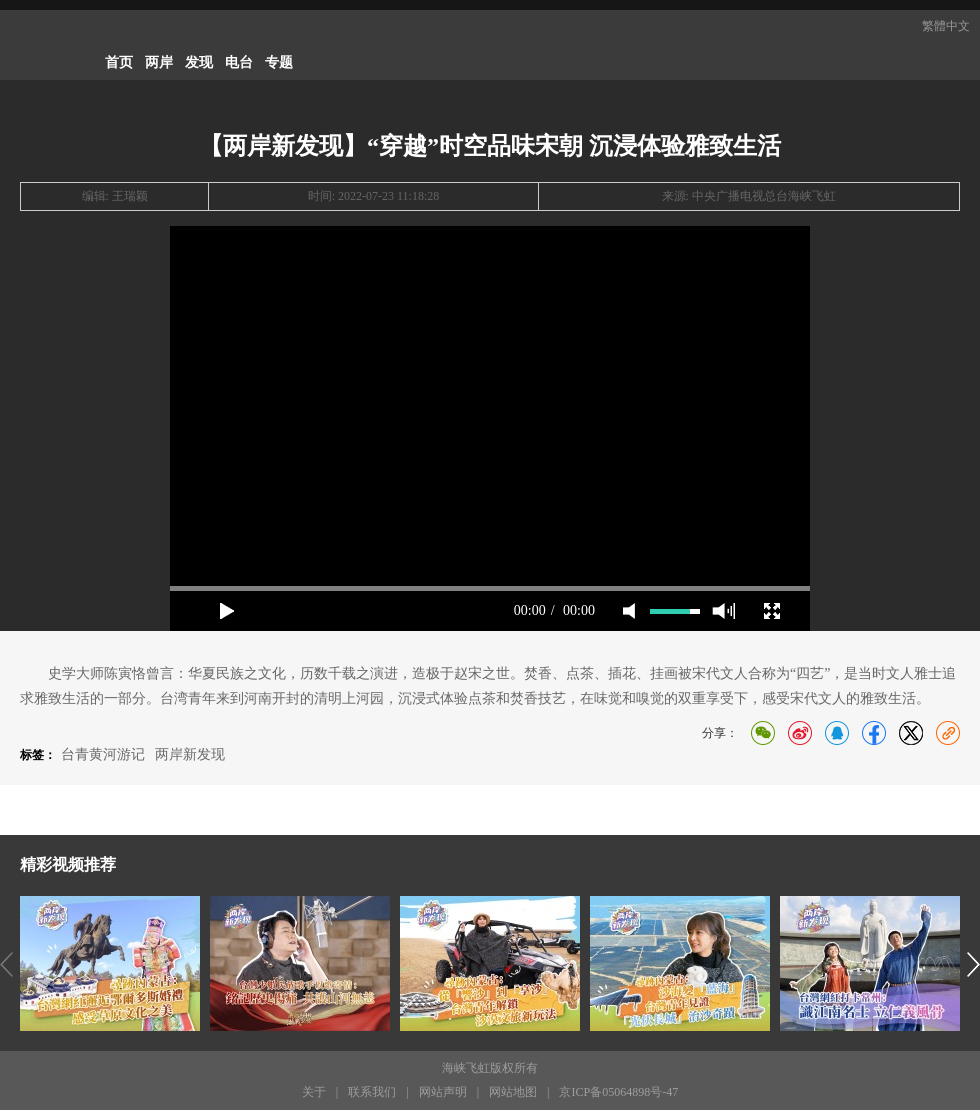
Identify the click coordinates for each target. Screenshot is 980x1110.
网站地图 (513, 1092)
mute (629, 611)
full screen (772, 611)
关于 (314, 1092)
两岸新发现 (190, 754)
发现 (199, 62)
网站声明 (443, 1092)
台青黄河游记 (103, 754)
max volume (723, 611)
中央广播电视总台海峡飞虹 (764, 196)
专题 (279, 62)
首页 (119, 62)
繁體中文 (946, 26)
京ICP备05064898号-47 (618, 1092)
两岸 (159, 62)
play (227, 611)
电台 (239, 62)
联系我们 (372, 1092)
